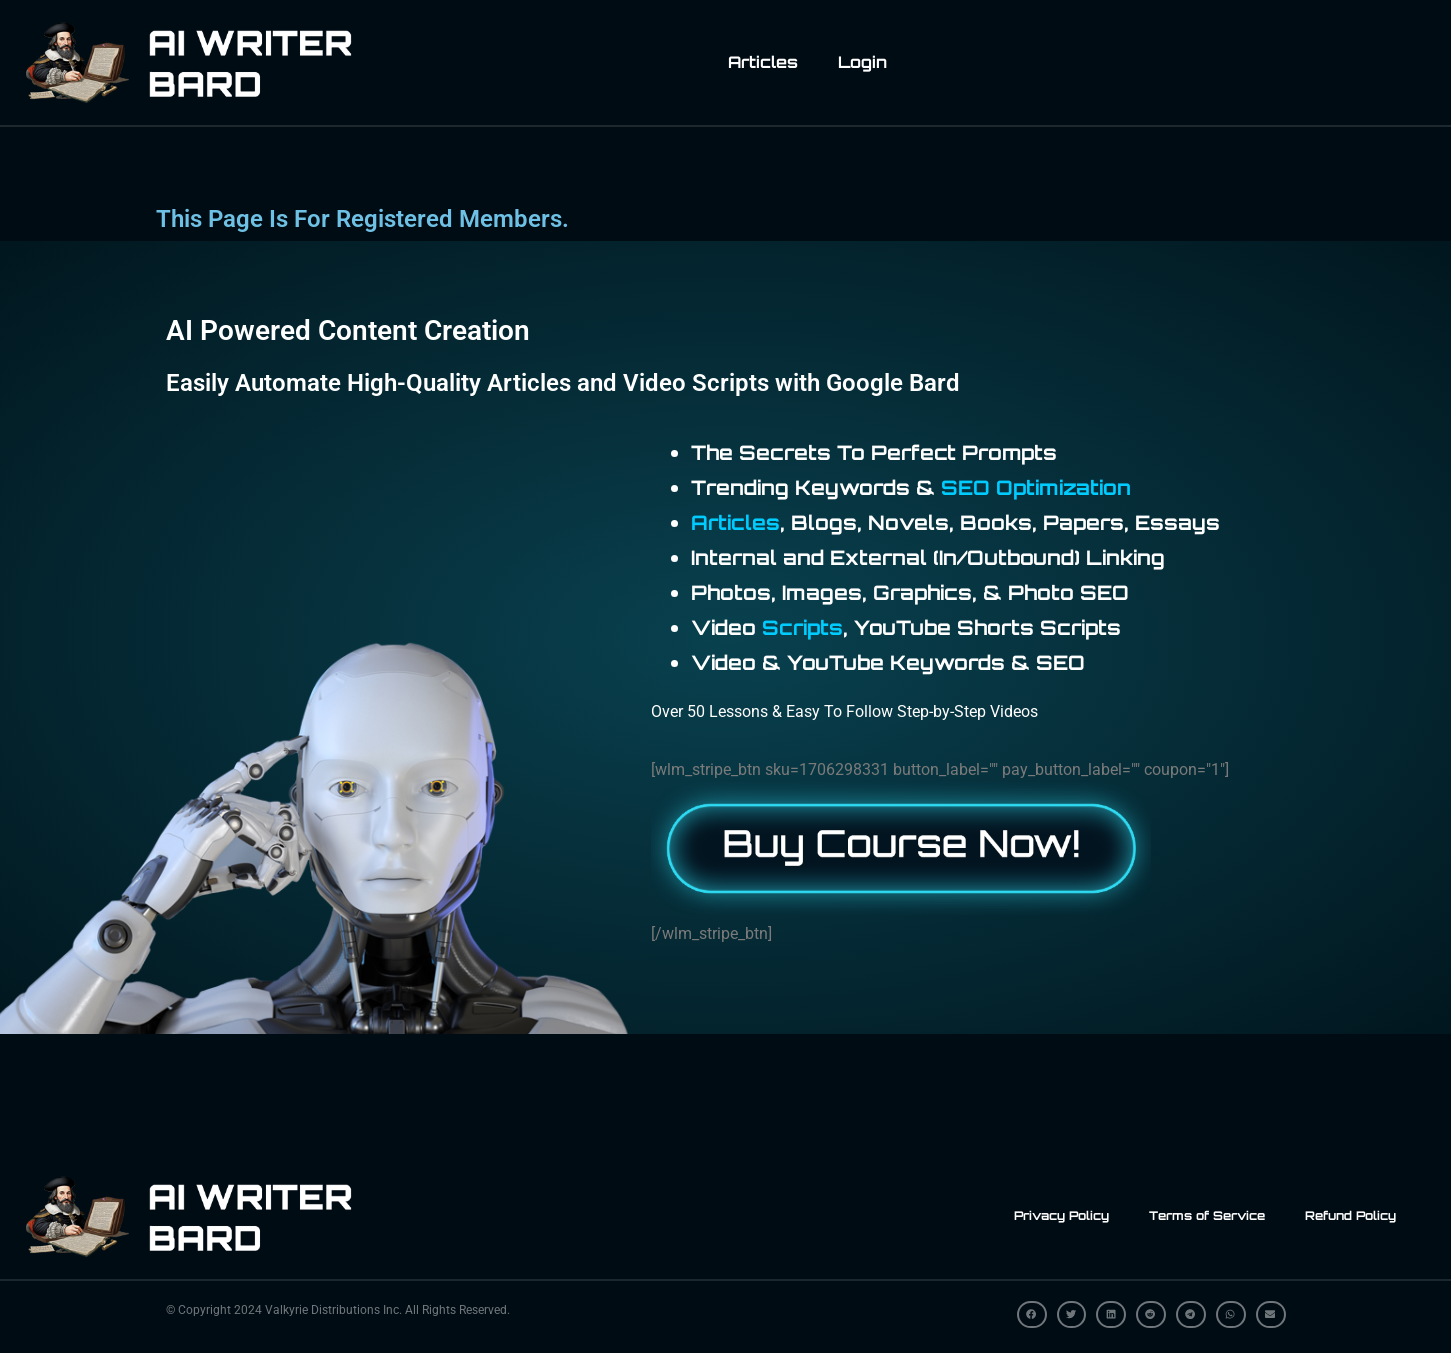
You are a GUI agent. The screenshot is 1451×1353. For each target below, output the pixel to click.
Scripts (802, 627)
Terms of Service (1207, 1215)
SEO (965, 487)
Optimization (1063, 487)
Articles (763, 62)
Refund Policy (1350, 1215)
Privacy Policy (1061, 1215)
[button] (1032, 1314)
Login (862, 62)
